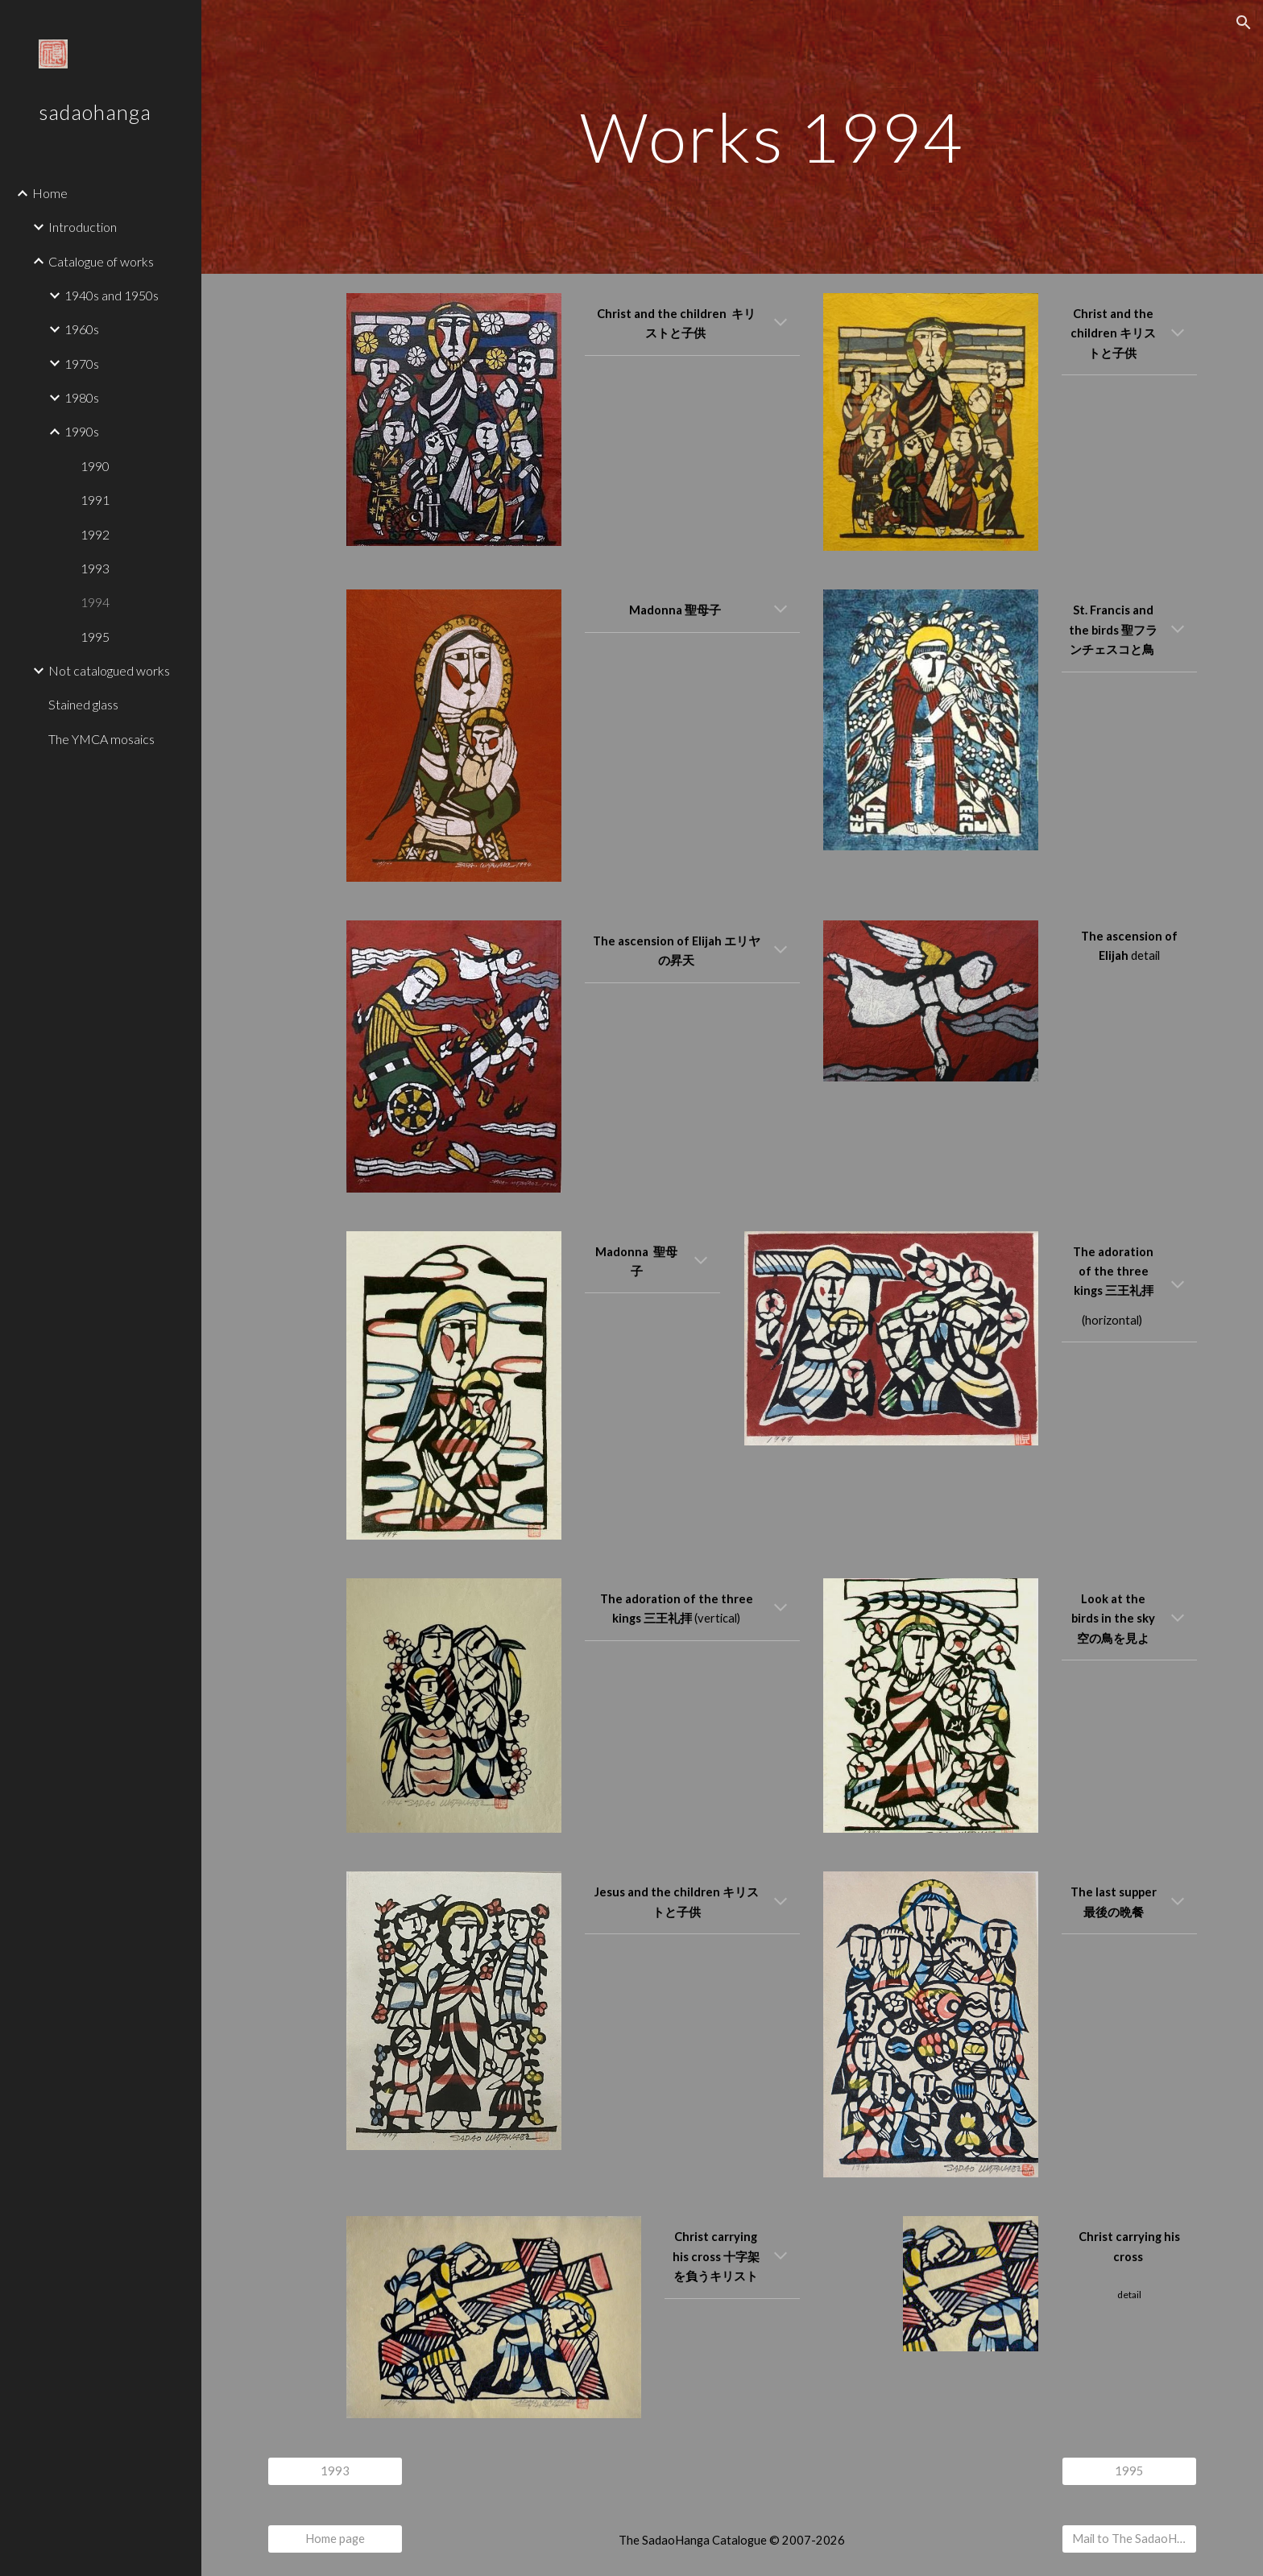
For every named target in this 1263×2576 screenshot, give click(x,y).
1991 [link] (95, 499)
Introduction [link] (82, 226)
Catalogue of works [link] (101, 261)
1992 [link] (95, 534)
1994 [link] (95, 602)
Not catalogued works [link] (109, 670)
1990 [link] (95, 465)
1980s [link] (81, 397)
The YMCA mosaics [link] (101, 738)
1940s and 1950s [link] (111, 295)
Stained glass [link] (83, 704)
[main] (771, 136)
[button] (1243, 22)
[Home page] (335, 2538)
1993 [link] (95, 568)
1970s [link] (81, 363)
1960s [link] (81, 329)
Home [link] (50, 193)
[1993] (335, 2471)
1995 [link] (95, 636)
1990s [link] (81, 431)
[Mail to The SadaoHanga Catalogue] (1129, 2538)
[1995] (1129, 2471)
